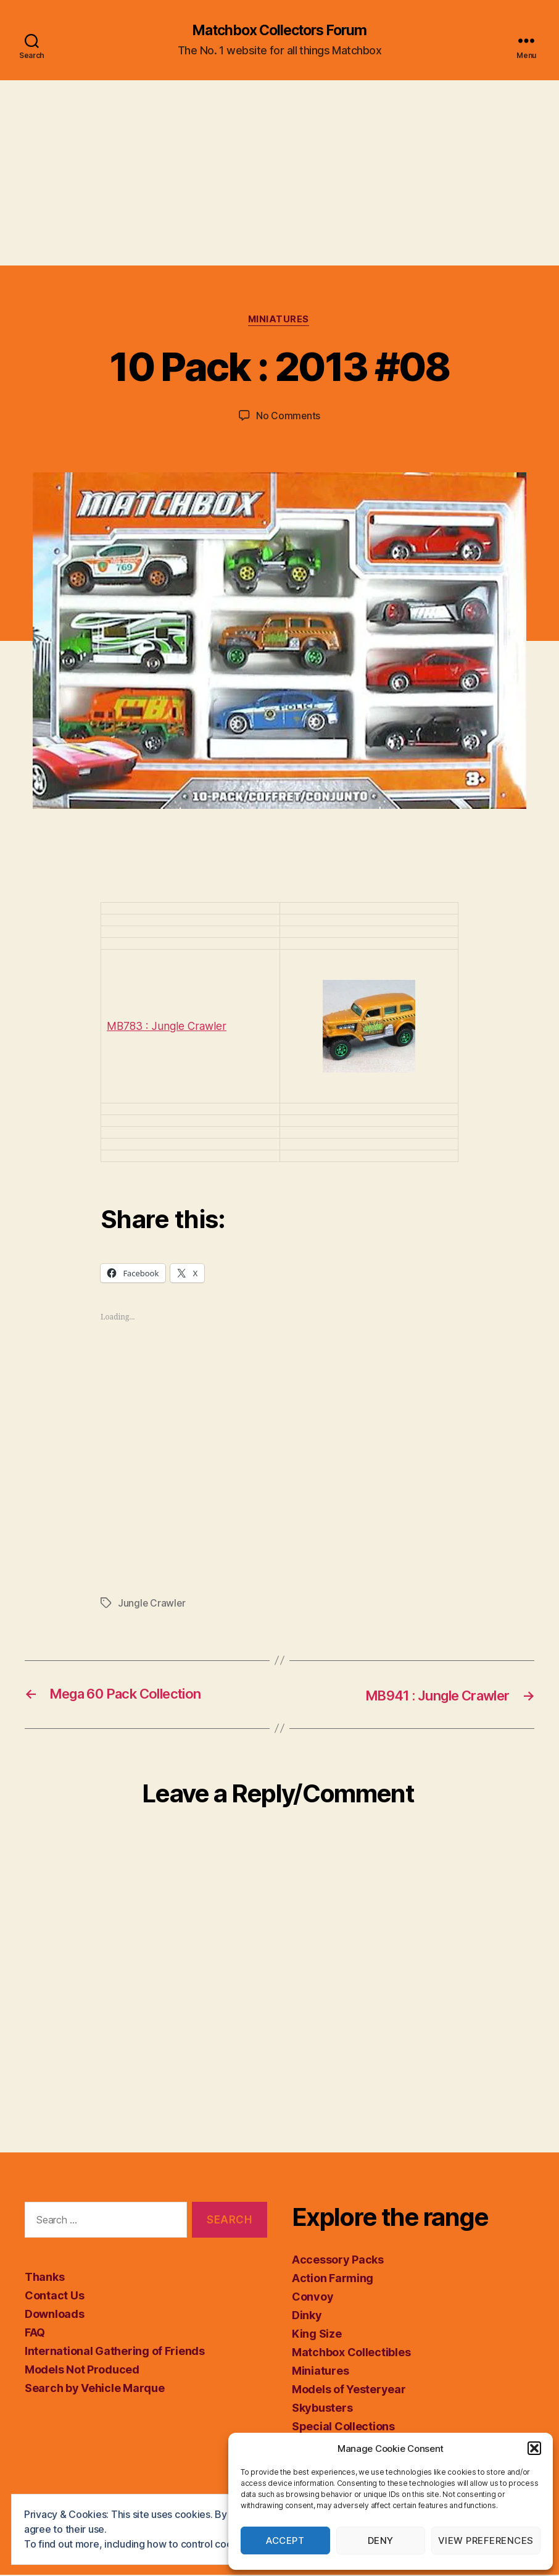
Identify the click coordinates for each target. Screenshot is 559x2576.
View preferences (486, 2540)
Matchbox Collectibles (351, 2353)
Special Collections (343, 2427)
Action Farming (332, 2279)
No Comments (287, 417)
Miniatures (280, 321)
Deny (381, 2540)
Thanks (44, 2278)
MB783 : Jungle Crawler (168, 1027)
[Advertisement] (279, 173)
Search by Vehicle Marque (95, 2389)
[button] (534, 2448)
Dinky (307, 2316)
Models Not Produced (82, 2370)
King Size (317, 2334)
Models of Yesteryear (349, 2390)
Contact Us (54, 2296)
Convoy (312, 2297)
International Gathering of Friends (115, 2352)
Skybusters (322, 2408)
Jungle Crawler (152, 1605)
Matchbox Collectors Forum (279, 30)
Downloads (55, 2315)
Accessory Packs (338, 2260)
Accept (285, 2540)
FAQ (35, 2333)
